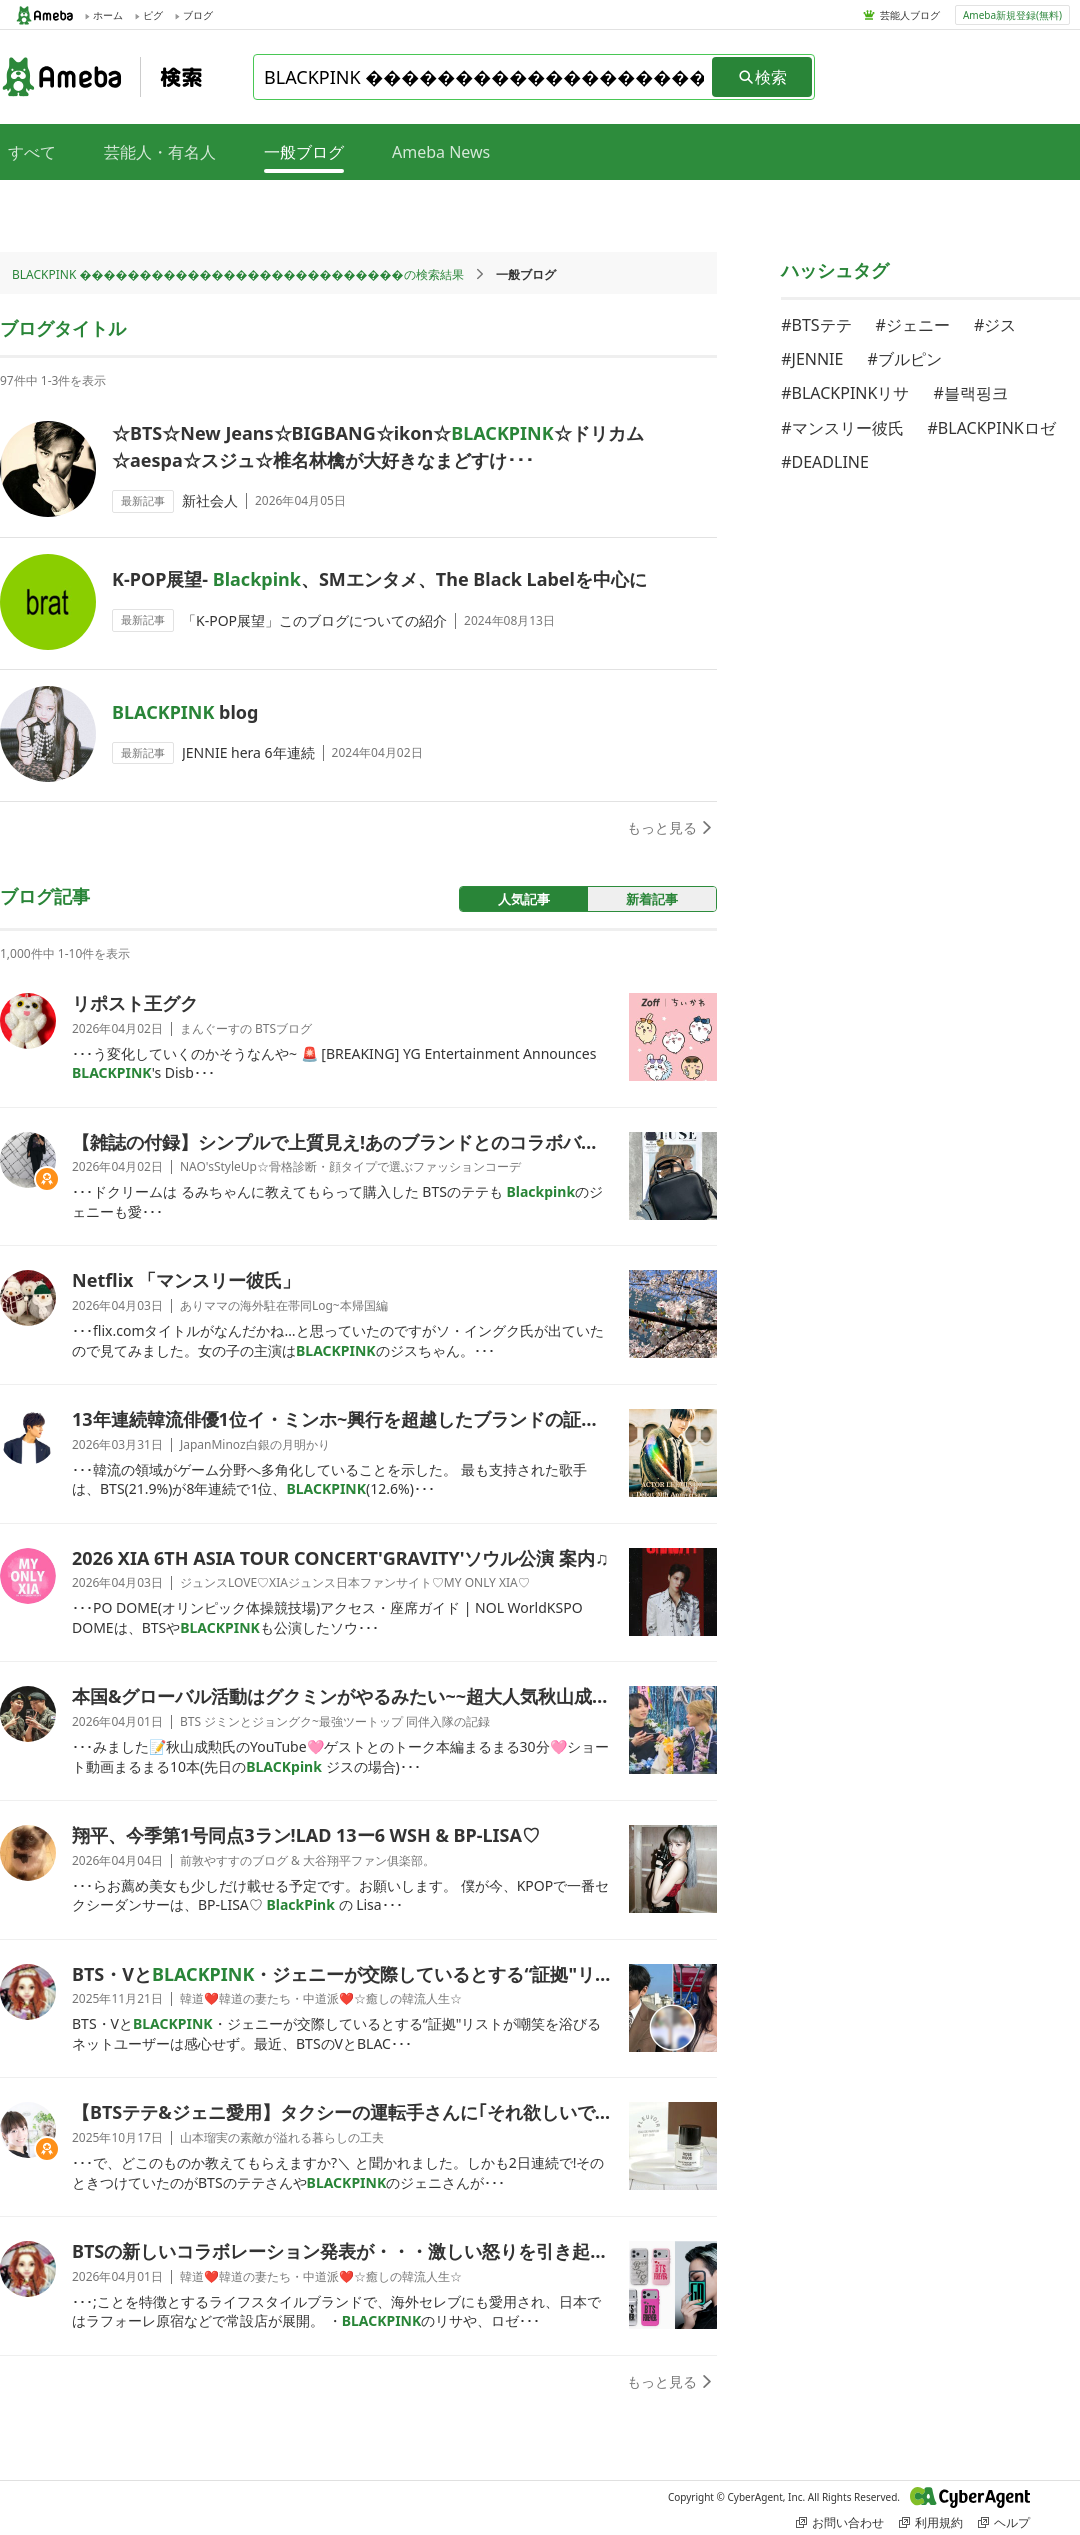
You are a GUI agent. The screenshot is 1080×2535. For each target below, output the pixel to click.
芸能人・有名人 (160, 152)
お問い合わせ (840, 2522)
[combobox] (484, 77)
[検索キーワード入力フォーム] (484, 77)
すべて (32, 152)
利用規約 (931, 2522)
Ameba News (441, 152)
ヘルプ (1004, 2522)
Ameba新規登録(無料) (1012, 15)
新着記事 (652, 899)
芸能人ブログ (910, 15)
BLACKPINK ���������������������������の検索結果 (238, 274)
